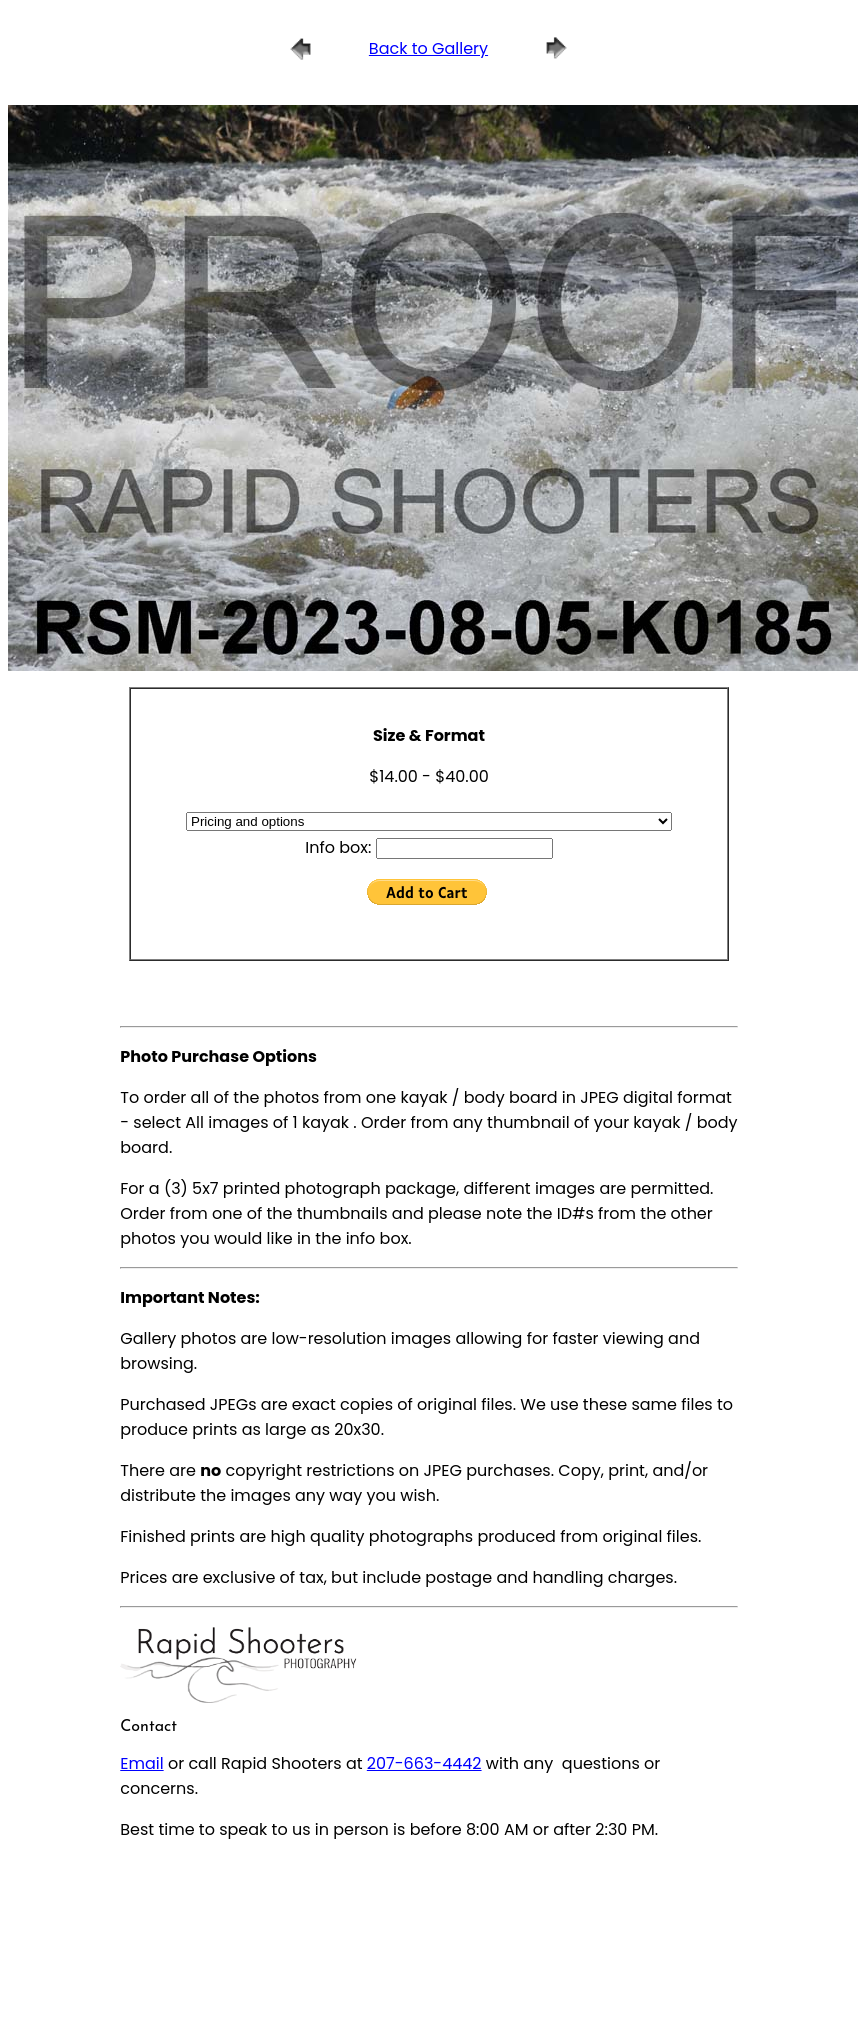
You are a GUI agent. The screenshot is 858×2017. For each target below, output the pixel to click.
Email (141, 1763)
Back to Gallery (428, 48)
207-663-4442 (424, 1763)
